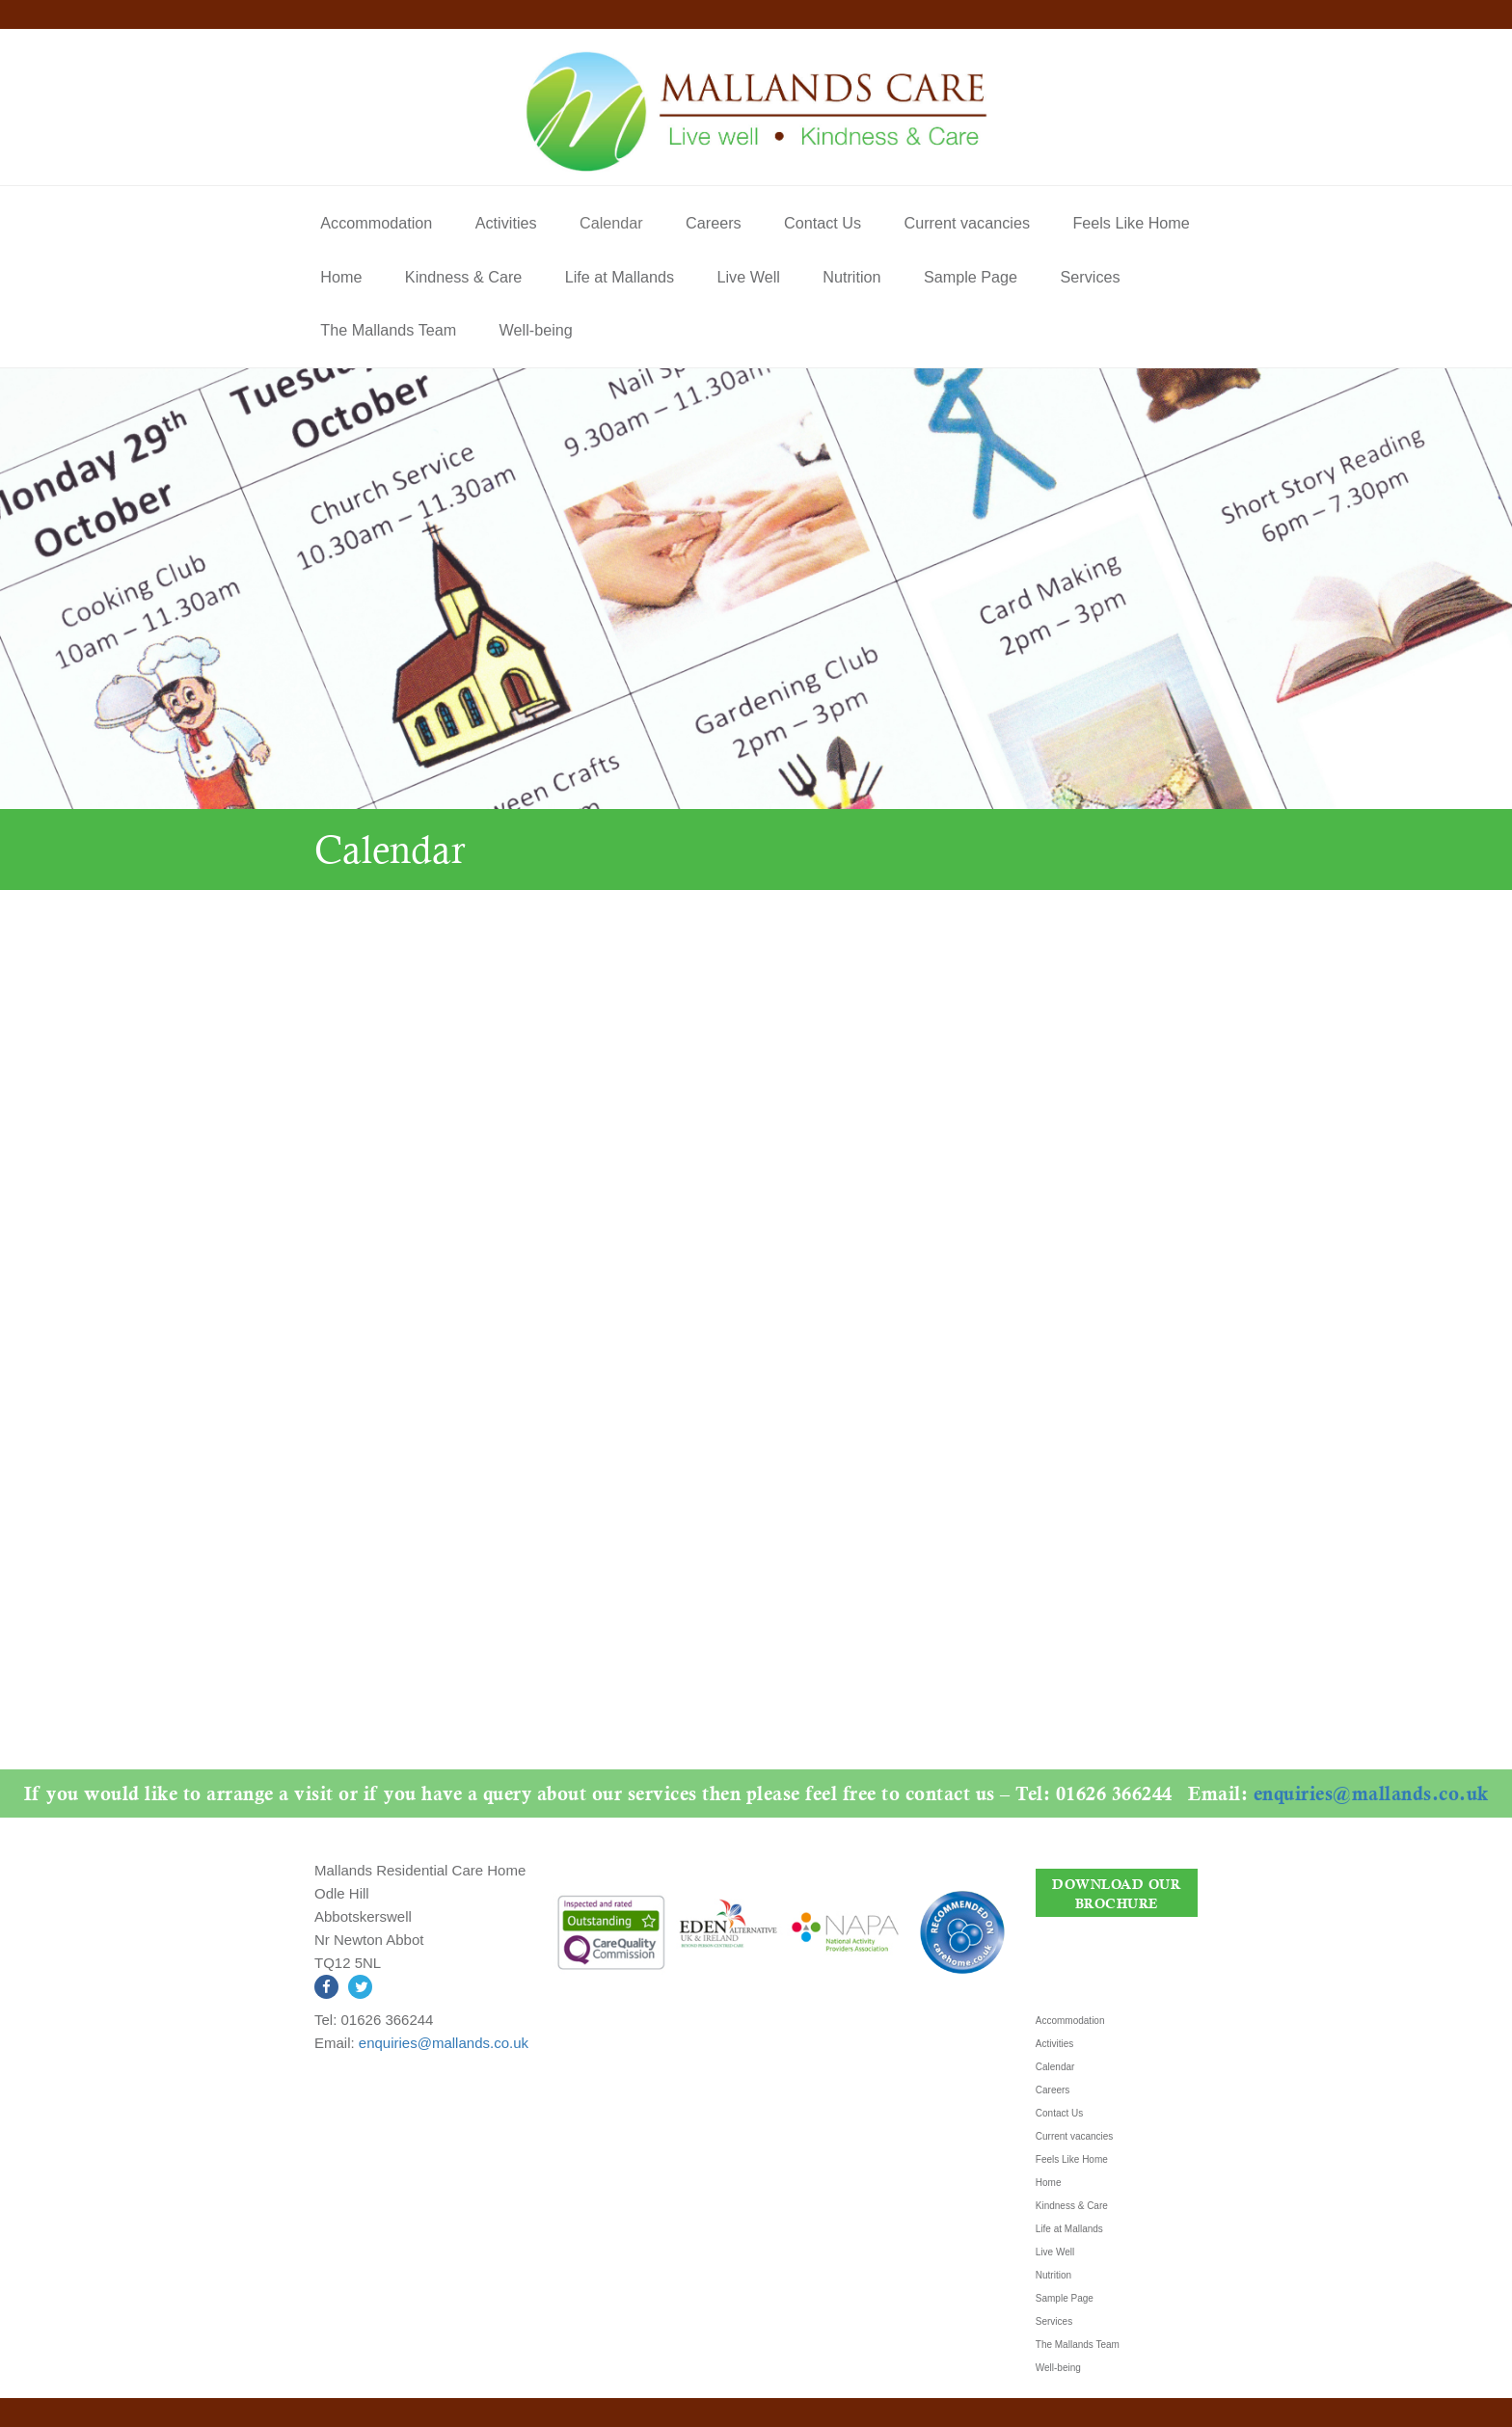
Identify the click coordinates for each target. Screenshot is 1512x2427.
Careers (714, 222)
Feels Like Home (1130, 222)
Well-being (536, 329)
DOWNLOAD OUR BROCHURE (1116, 1892)
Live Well (747, 276)
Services (1090, 276)
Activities (506, 222)
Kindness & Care (463, 276)
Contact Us (822, 222)
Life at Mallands (619, 276)
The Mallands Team (388, 329)
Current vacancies (967, 222)
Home (341, 276)
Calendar (611, 222)
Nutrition (851, 276)
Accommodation (376, 222)
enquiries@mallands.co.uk (1009, 1793)
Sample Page (970, 276)
